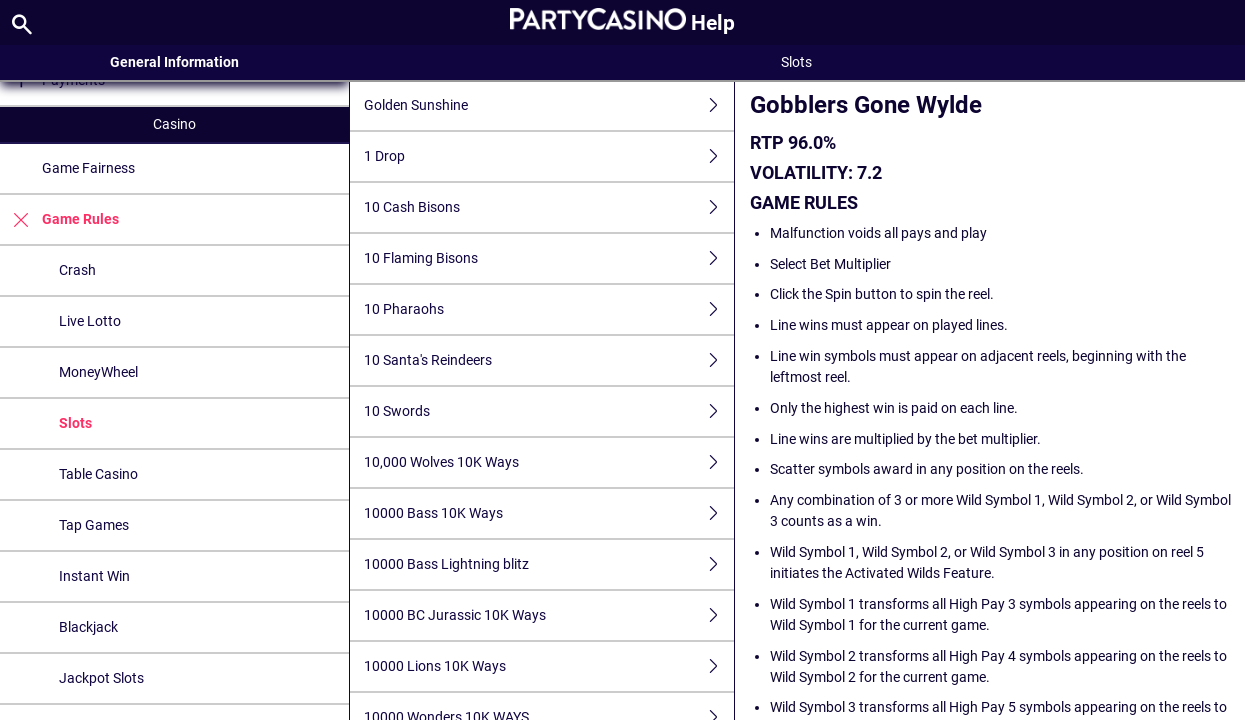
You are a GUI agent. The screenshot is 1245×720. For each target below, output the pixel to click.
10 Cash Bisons (549, 207)
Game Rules (59, 219)
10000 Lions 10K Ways (549, 666)
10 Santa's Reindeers (549, 360)
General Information (174, 62)
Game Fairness (88, 168)
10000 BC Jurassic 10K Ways (549, 615)
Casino (174, 124)
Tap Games (94, 525)
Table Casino (98, 474)
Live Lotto (90, 321)
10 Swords (549, 411)
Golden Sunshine (549, 105)
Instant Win (94, 576)
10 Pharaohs (549, 309)
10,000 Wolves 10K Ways (549, 462)
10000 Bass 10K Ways (549, 513)
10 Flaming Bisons (549, 258)
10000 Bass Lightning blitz (549, 564)
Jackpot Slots (101, 678)
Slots (75, 423)
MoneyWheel (98, 372)
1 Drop (549, 156)
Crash (77, 270)
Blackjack (88, 627)
